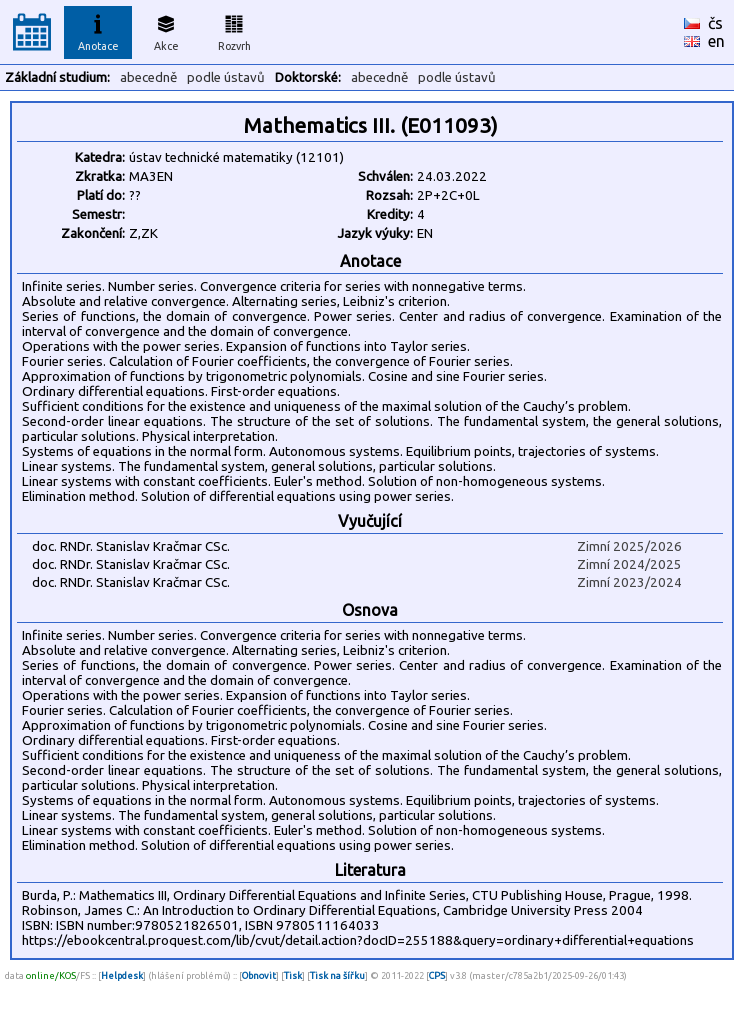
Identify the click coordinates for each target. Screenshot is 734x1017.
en (716, 41)
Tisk (293, 975)
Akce (166, 30)
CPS (437, 975)
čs (715, 23)
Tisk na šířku (337, 975)
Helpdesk (122, 975)
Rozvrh (234, 30)
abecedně (148, 77)
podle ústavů (226, 77)
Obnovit (259, 975)
